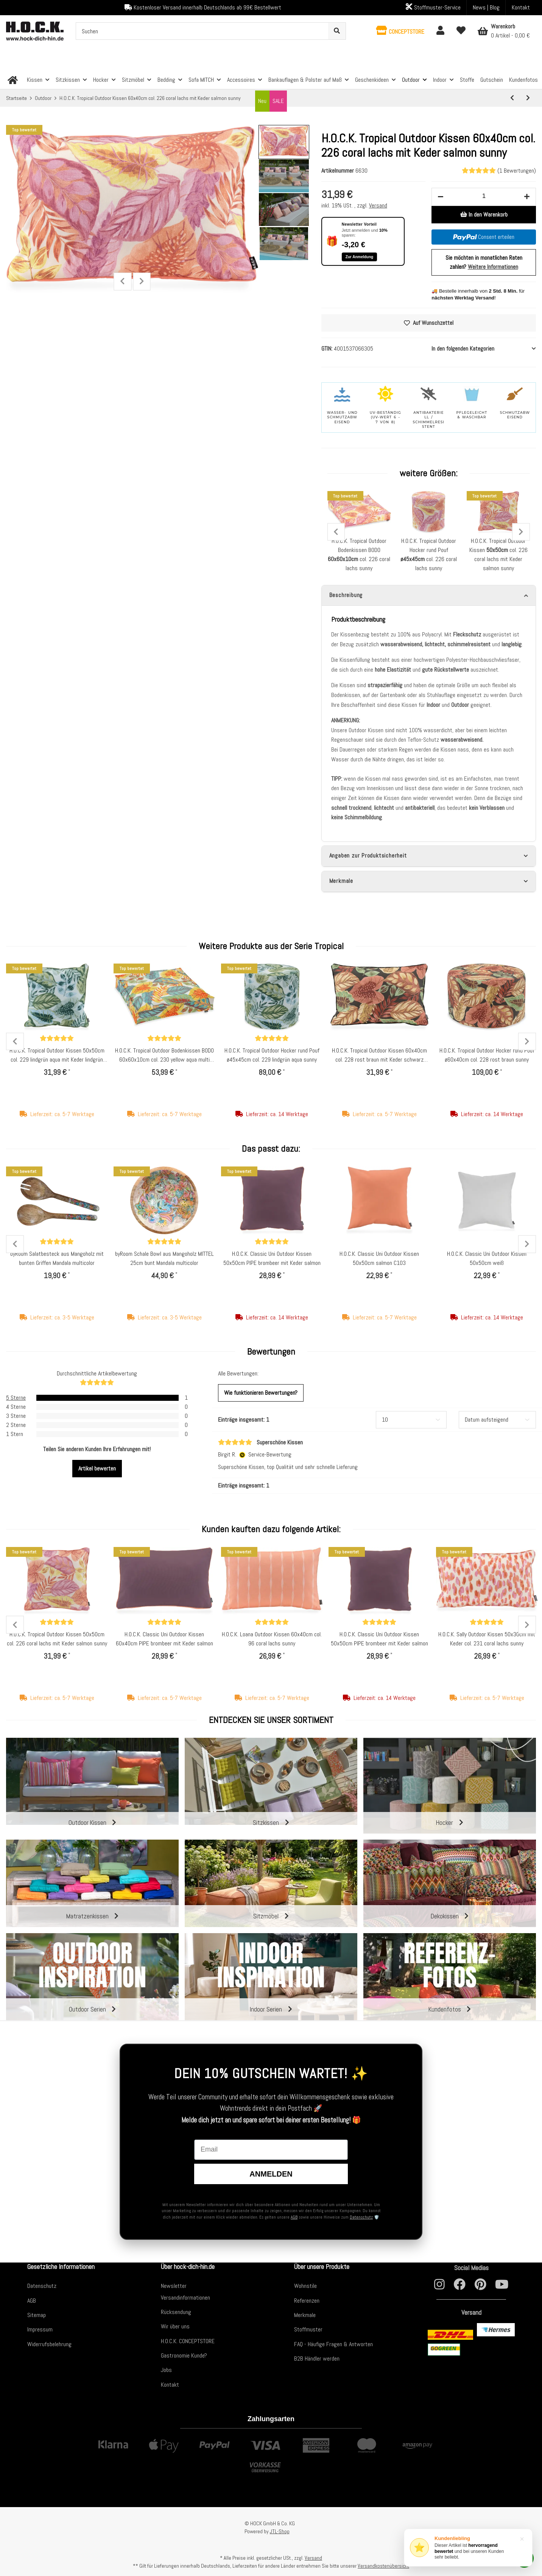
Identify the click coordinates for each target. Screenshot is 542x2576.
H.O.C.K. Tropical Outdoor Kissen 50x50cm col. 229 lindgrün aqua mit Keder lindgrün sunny (56, 1056)
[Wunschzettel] (461, 31)
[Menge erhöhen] (527, 197)
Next (142, 281)
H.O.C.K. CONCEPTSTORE (188, 2341)
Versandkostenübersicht (383, 2565)
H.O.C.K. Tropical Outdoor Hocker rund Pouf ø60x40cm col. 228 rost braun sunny (486, 1055)
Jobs (166, 2370)
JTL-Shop (280, 2531)
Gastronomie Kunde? (184, 2355)
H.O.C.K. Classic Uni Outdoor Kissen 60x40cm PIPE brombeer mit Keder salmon (164, 1639)
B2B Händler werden (317, 2358)
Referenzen (306, 2301)
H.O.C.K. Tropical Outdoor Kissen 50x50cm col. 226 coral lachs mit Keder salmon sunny (57, 1639)
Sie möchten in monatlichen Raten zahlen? (483, 262)
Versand (378, 205)
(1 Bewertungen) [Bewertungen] (499, 171)
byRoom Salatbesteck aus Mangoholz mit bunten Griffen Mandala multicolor (57, 1258)
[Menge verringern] (440, 197)
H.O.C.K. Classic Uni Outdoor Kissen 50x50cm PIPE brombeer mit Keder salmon (272, 1258)
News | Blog (486, 7)
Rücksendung (176, 2312)
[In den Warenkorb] (483, 214)
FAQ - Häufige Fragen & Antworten (333, 2344)
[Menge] (484, 196)
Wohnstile (305, 2286)
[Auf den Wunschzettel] (428, 323)
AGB (294, 2217)
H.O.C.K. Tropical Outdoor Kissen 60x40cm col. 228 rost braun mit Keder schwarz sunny (379, 1056)
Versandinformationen (185, 2298)
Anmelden (270, 2174)
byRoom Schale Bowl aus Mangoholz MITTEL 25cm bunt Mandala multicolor (164, 1258)
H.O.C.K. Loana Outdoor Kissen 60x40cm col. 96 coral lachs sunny (272, 1639)
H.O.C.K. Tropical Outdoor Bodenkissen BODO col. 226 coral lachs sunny (359, 554)
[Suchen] (202, 31)
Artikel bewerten (97, 1469)
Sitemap (36, 2315)
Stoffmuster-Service (433, 7)
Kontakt (521, 7)
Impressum (40, 2330)
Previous (122, 281)
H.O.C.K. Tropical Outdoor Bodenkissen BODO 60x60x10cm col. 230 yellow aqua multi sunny (164, 1056)
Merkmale (305, 2315)
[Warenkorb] (504, 31)
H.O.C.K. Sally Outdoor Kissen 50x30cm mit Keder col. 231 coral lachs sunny (486, 1639)
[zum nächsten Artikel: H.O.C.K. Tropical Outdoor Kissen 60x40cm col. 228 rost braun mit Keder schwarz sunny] (528, 98)
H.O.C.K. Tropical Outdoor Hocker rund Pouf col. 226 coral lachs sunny (428, 554)
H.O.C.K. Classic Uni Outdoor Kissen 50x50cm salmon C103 (379, 1258)
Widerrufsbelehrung (49, 2344)
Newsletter (174, 2286)
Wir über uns (175, 2327)
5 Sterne (16, 1398)
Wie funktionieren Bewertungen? (260, 1393)
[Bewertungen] (57, 1039)
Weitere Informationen (493, 267)
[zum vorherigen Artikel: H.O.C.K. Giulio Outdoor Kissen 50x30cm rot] (512, 98)
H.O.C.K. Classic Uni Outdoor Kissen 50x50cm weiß (486, 1258)
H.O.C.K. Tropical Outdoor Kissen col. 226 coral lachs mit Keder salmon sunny (498, 554)
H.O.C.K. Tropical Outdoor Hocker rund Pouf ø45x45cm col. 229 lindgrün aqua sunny (271, 1055)
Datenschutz (361, 2217)
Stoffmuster (308, 2330)
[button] (400, 31)
